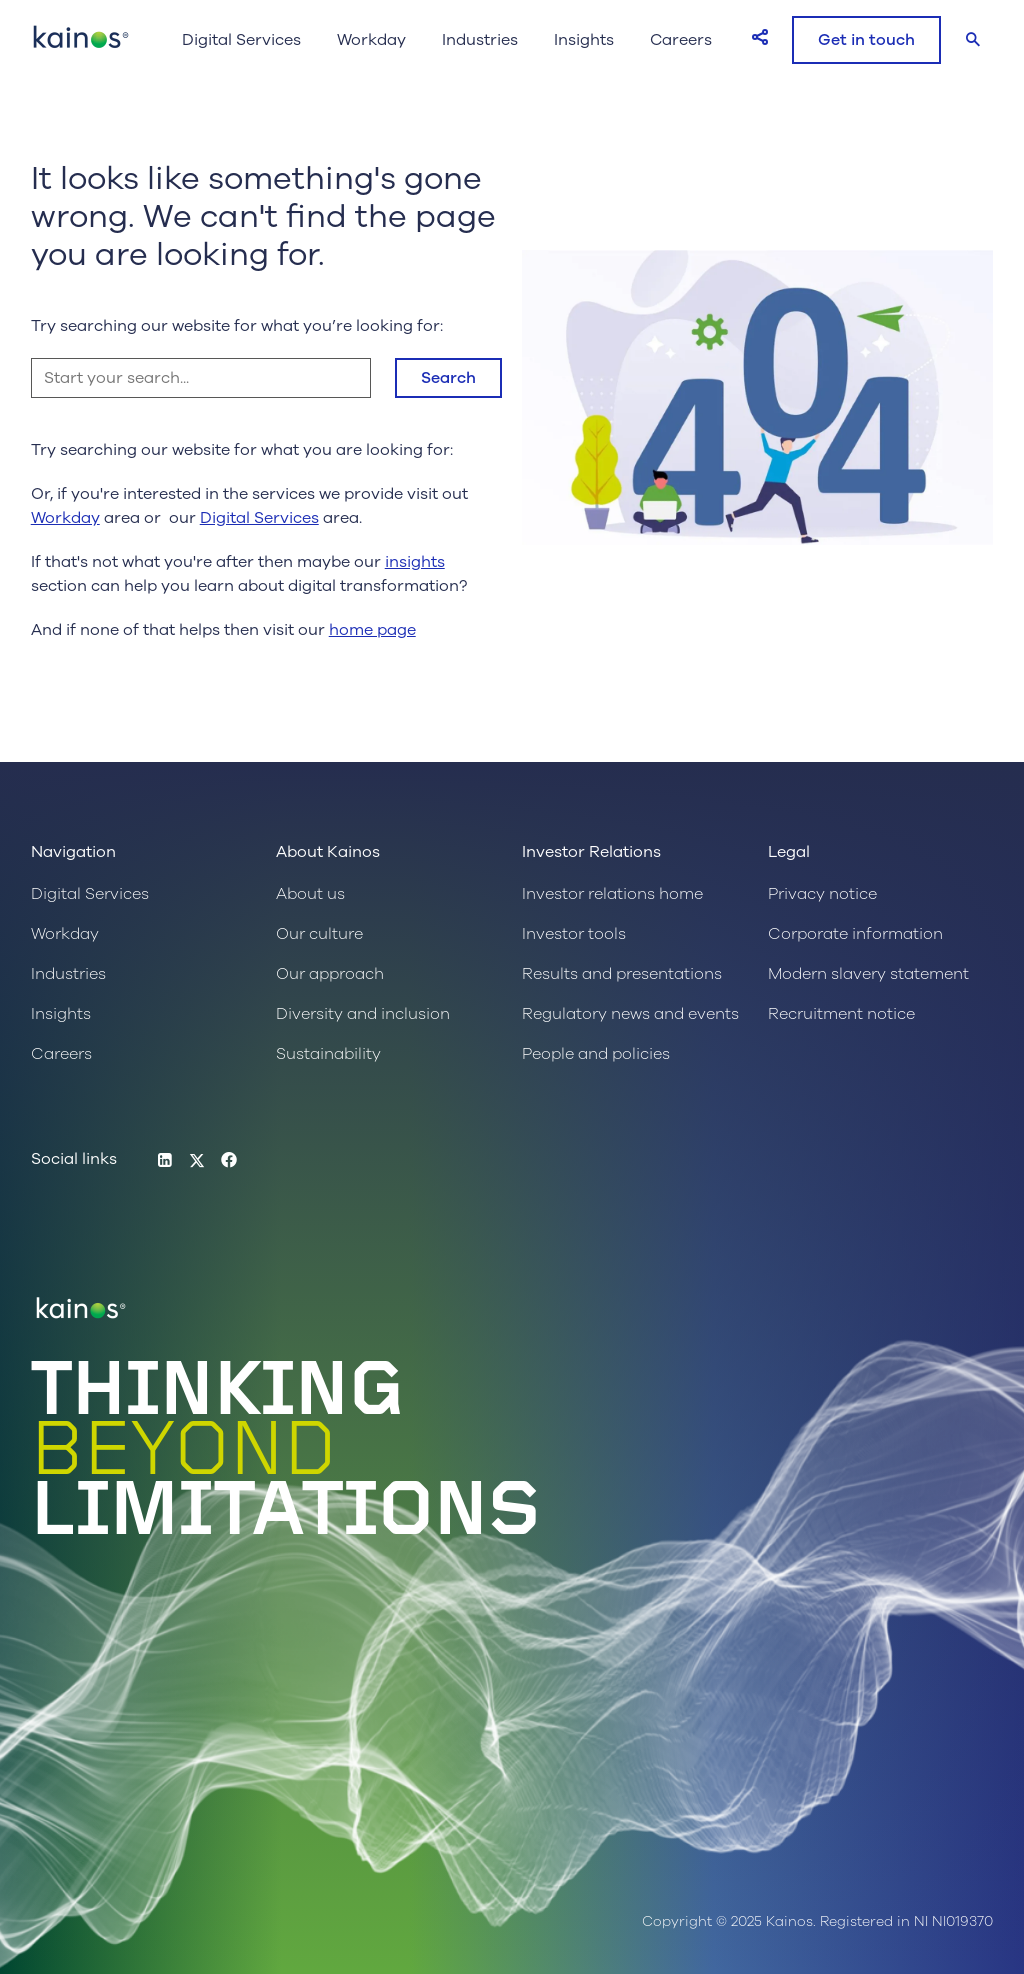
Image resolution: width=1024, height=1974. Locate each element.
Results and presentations (622, 974)
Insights (584, 40)
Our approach (330, 974)
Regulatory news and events (630, 1014)
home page (372, 630)
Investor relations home (612, 894)
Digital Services (241, 40)
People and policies (596, 1054)
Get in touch (866, 40)
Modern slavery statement (868, 974)
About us (310, 894)
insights (415, 562)
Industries (480, 40)
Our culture (319, 934)
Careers (681, 40)
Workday (371, 40)
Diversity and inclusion (363, 1014)
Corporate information (855, 934)
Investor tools (574, 934)
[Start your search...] (201, 378)
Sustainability (328, 1054)
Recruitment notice (841, 1014)
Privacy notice (822, 894)
